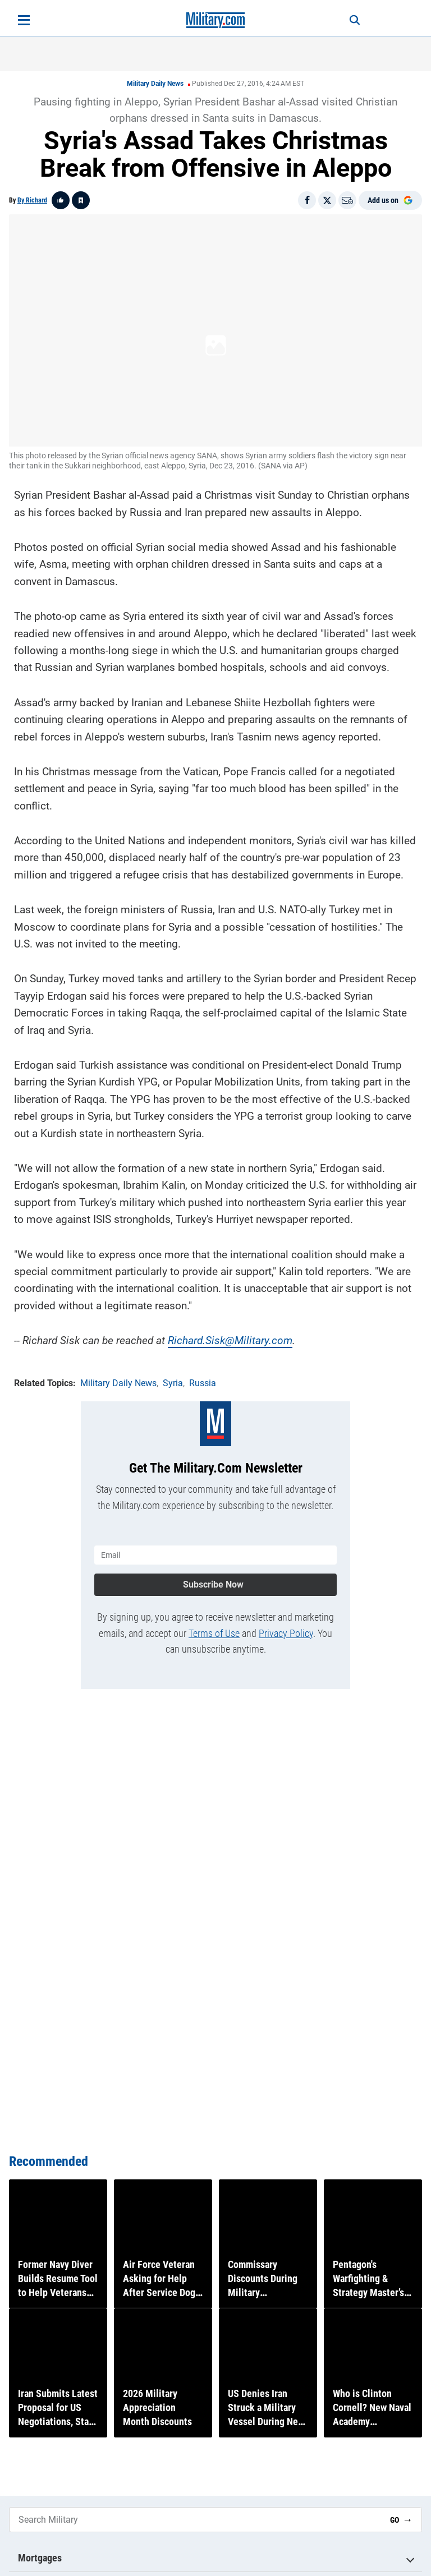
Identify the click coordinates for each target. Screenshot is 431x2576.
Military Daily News (155, 84)
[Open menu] (24, 20)
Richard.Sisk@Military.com (230, 1338)
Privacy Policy (286, 1628)
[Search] (348, 20)
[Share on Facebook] (307, 200)
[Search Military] (195, 2520)
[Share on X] (327, 200)
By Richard (32, 200)
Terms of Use (214, 1628)
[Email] (347, 200)
